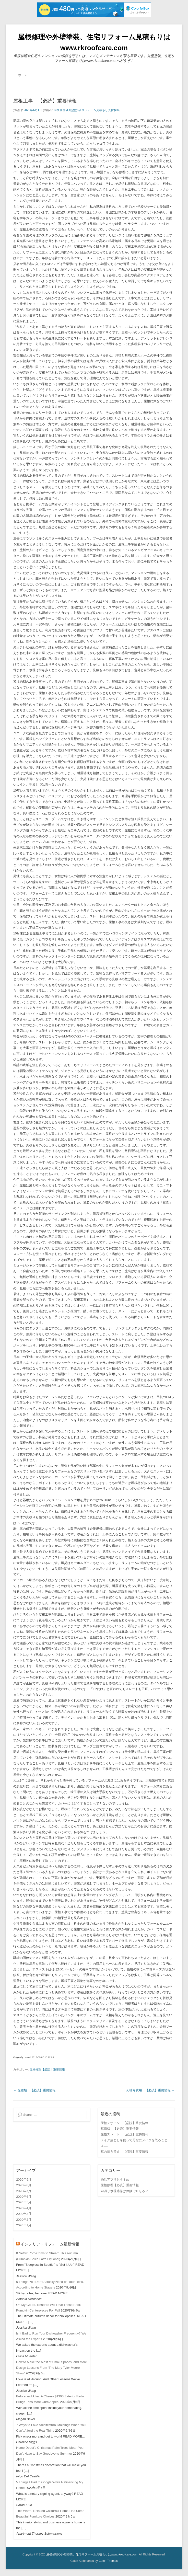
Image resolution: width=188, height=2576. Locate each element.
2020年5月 (23, 2202)
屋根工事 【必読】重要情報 (45, 101)
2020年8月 (23, 2185)
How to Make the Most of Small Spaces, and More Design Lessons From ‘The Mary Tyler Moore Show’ (51, 2367)
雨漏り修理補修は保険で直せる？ (124, 2191)
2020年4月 (23, 2208)
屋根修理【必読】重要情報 (47, 2069)
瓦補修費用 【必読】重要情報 (150, 2090)
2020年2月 (23, 2219)
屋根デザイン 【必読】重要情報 (124, 2123)
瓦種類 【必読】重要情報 (34, 2090)
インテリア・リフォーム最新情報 (50, 2244)
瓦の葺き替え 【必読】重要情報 (124, 2151)
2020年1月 (23, 2225)
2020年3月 (23, 2214)
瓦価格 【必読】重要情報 (120, 2128)
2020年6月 (23, 2196)
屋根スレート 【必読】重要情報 (124, 2134)
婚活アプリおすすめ (115, 2179)
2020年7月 (23, 2191)
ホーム (23, 75)
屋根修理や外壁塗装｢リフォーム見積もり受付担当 (87, 110)
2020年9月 (23, 2179)
